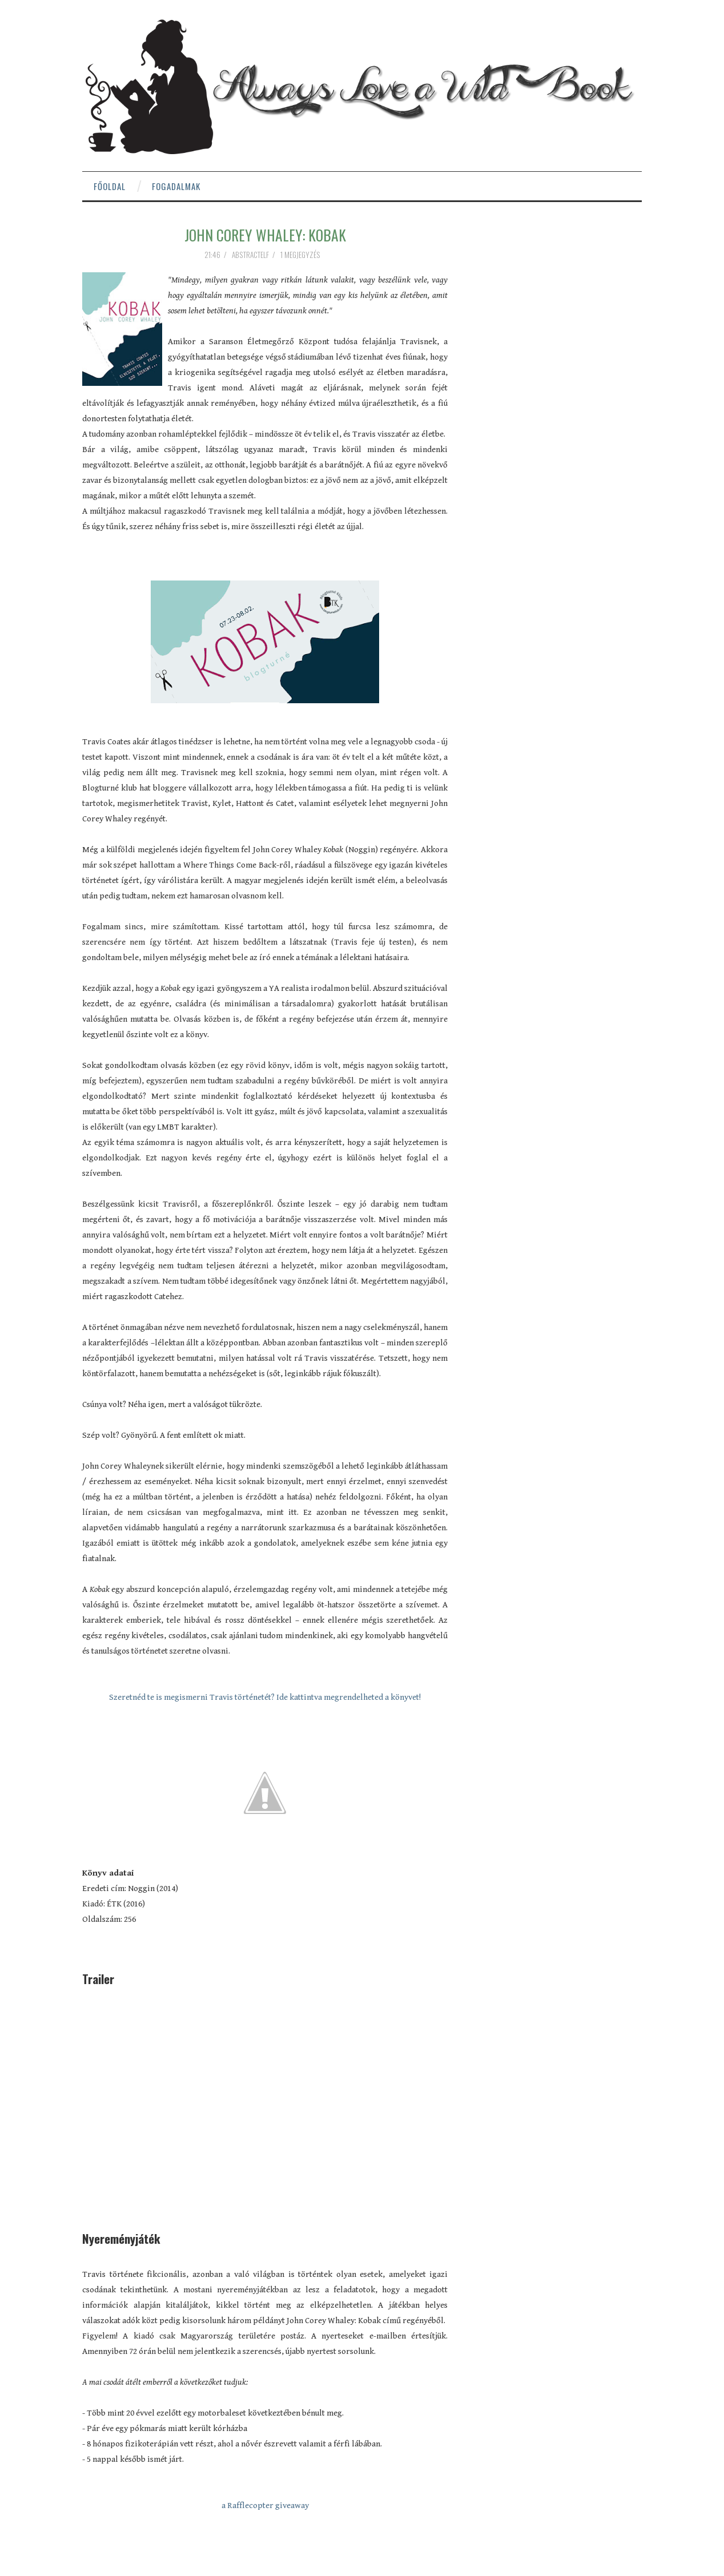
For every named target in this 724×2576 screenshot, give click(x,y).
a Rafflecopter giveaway (265, 2505)
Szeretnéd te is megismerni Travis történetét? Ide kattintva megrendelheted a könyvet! (265, 1697)
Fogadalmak (176, 186)
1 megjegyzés (301, 254)
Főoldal (110, 186)
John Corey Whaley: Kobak (265, 234)
